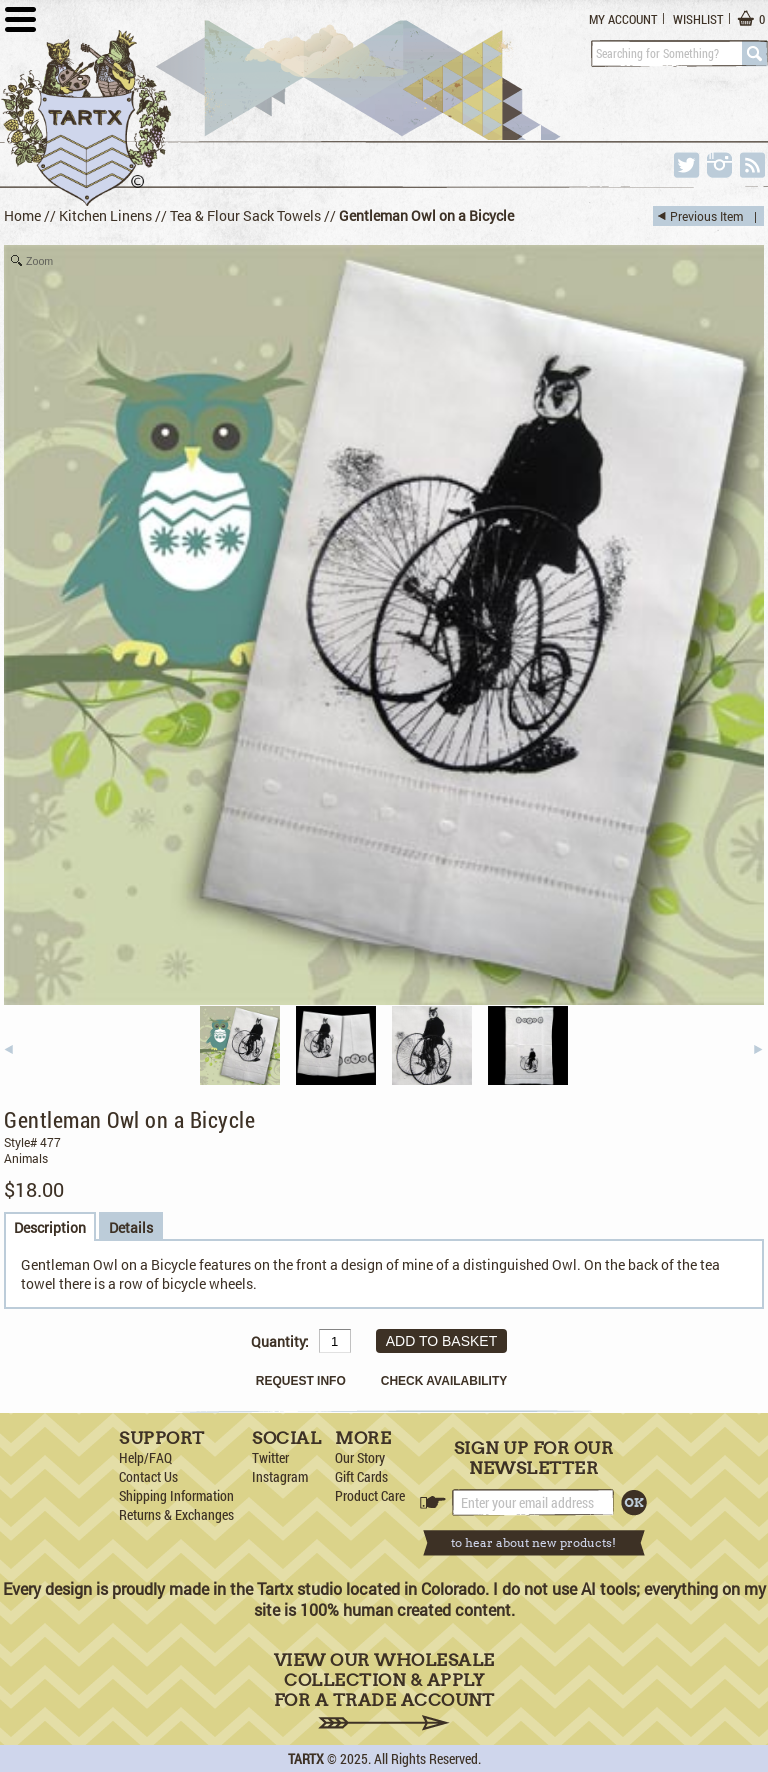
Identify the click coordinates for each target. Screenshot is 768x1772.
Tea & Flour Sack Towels (245, 215)
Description (50, 1227)
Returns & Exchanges (176, 1514)
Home (22, 215)
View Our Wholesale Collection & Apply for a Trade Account (384, 1690)
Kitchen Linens (105, 215)
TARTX (306, 1758)
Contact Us (148, 1476)
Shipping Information (176, 1495)
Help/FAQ (145, 1457)
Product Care (370, 1495)
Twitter (270, 1457)
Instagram (280, 1476)
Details (131, 1227)
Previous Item (706, 216)
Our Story (360, 1457)
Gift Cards (361, 1476)
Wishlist (698, 19)
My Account (623, 19)
